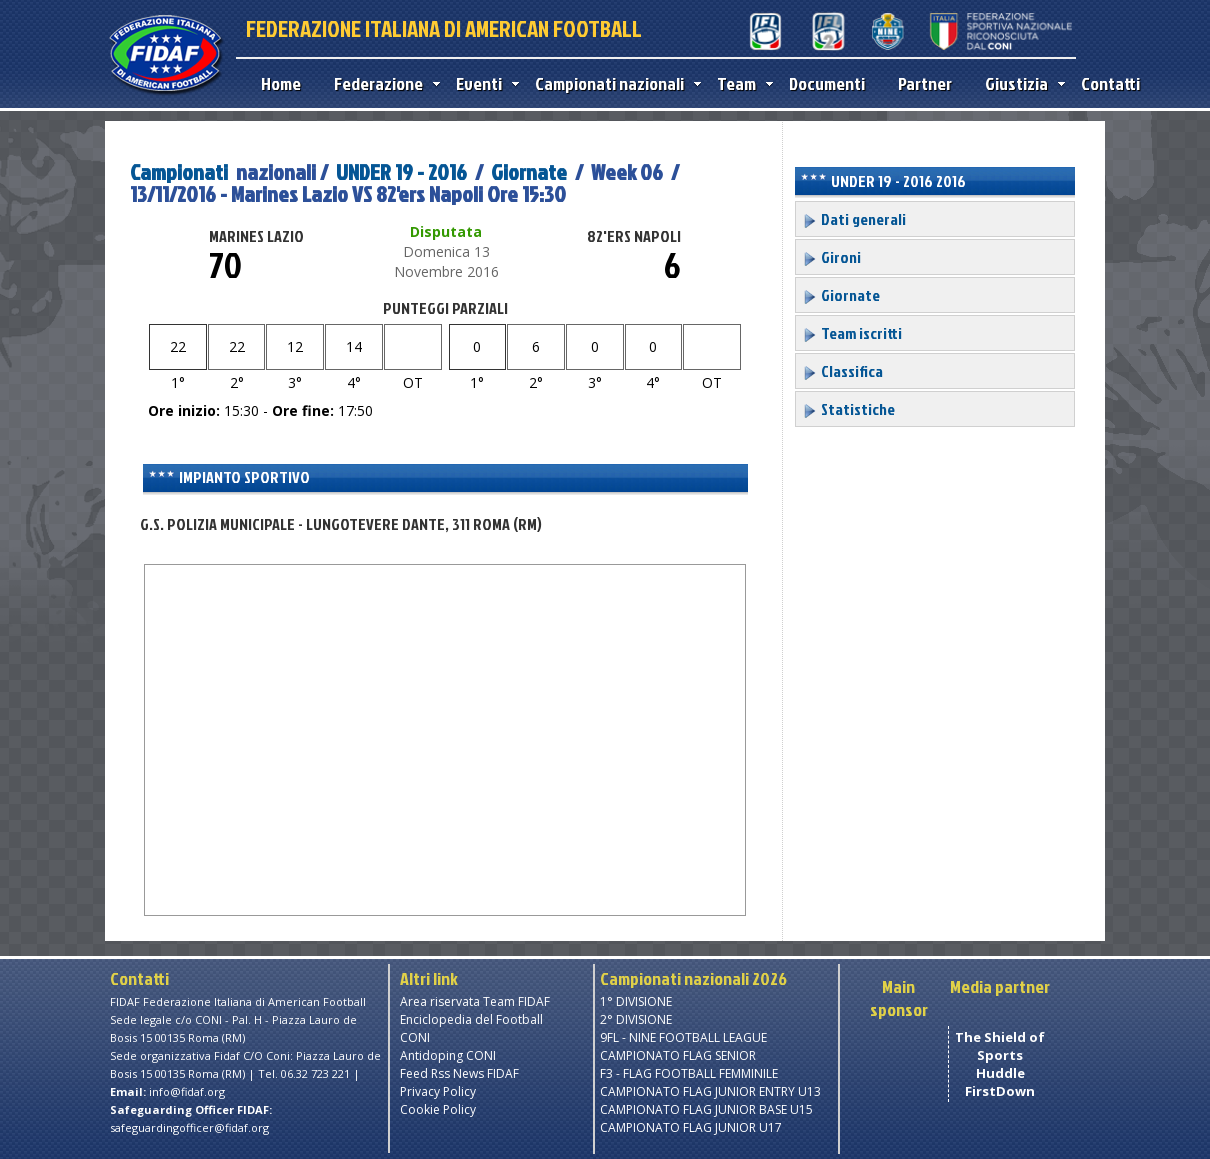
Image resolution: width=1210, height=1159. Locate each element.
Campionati (179, 171)
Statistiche (848, 409)
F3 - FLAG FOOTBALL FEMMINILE (689, 1073)
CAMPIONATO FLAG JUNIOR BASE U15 (706, 1109)
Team (740, 83)
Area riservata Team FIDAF (475, 1001)
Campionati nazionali (613, 83)
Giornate (529, 171)
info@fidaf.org (187, 1091)
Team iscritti (852, 333)
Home (281, 83)
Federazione (382, 83)
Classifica (842, 371)
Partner (925, 83)
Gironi (831, 257)
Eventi (483, 83)
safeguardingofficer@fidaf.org (189, 1127)
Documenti (827, 83)
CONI (415, 1037)
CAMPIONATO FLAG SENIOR (678, 1055)
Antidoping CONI (448, 1055)
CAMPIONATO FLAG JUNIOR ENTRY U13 (710, 1091)
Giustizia (1020, 83)
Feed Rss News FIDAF (459, 1073)
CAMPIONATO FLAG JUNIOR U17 (691, 1127)
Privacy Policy (438, 1091)
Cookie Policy (438, 1109)
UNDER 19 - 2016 (401, 171)
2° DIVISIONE (636, 1019)
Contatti (1110, 83)
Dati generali (854, 219)
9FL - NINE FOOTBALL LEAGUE (683, 1037)
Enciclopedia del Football (471, 1019)
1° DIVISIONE (636, 1001)
